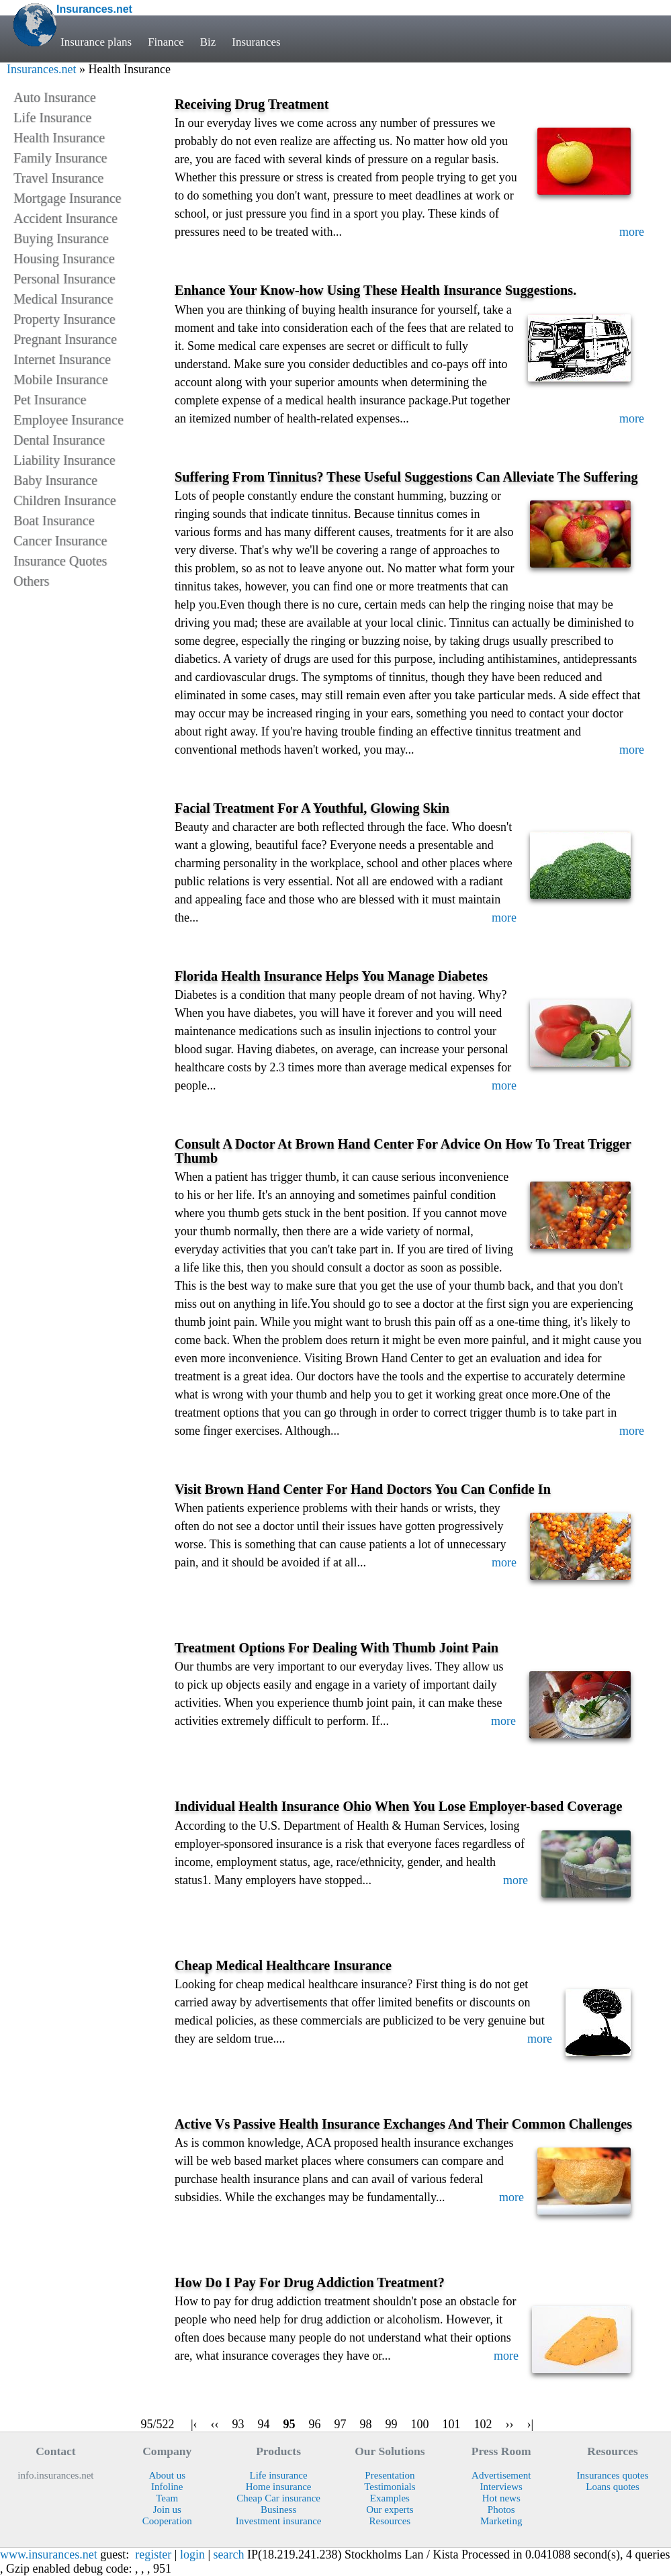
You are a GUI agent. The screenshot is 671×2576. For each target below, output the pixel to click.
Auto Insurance (54, 97)
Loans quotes (612, 2486)
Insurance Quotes (60, 560)
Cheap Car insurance (278, 2498)
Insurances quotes (613, 2475)
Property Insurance (64, 319)
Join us (167, 2509)
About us (166, 2475)
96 (315, 2424)
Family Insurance (60, 157)
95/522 (157, 2424)
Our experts (389, 2509)
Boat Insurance (54, 520)
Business (278, 2509)
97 (340, 2424)
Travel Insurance (58, 178)
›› (510, 2424)
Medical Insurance (63, 299)
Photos (501, 2509)
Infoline (167, 2486)
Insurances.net (41, 69)
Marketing (501, 2521)
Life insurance (279, 2475)
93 (238, 2424)
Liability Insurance (64, 460)
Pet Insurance (49, 399)
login (192, 2554)
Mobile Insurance (60, 379)
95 (289, 2424)
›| (530, 2424)
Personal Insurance (64, 278)
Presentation (389, 2475)
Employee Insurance (68, 419)
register (153, 2554)
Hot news (501, 2498)
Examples (390, 2498)
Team (167, 2498)
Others (31, 581)
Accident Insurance (65, 218)
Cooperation (167, 2521)
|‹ (194, 2424)
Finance (166, 42)
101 (452, 2424)
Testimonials (389, 2486)
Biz (208, 42)
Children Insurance (64, 500)
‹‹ (215, 2424)
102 (483, 2424)
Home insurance (279, 2486)
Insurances (256, 42)
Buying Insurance (61, 238)
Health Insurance (59, 137)
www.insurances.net (48, 2554)
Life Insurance (52, 117)
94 (264, 2424)
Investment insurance (279, 2521)
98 (366, 2424)
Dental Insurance (59, 440)
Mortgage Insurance (67, 198)
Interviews (501, 2486)
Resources (390, 2521)
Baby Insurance (55, 480)
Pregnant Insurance (65, 339)
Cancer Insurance (60, 540)
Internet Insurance (62, 359)
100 (420, 2424)
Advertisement (501, 2475)
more (631, 231)
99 (392, 2424)
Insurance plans (96, 42)
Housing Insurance (64, 258)
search (229, 2554)
